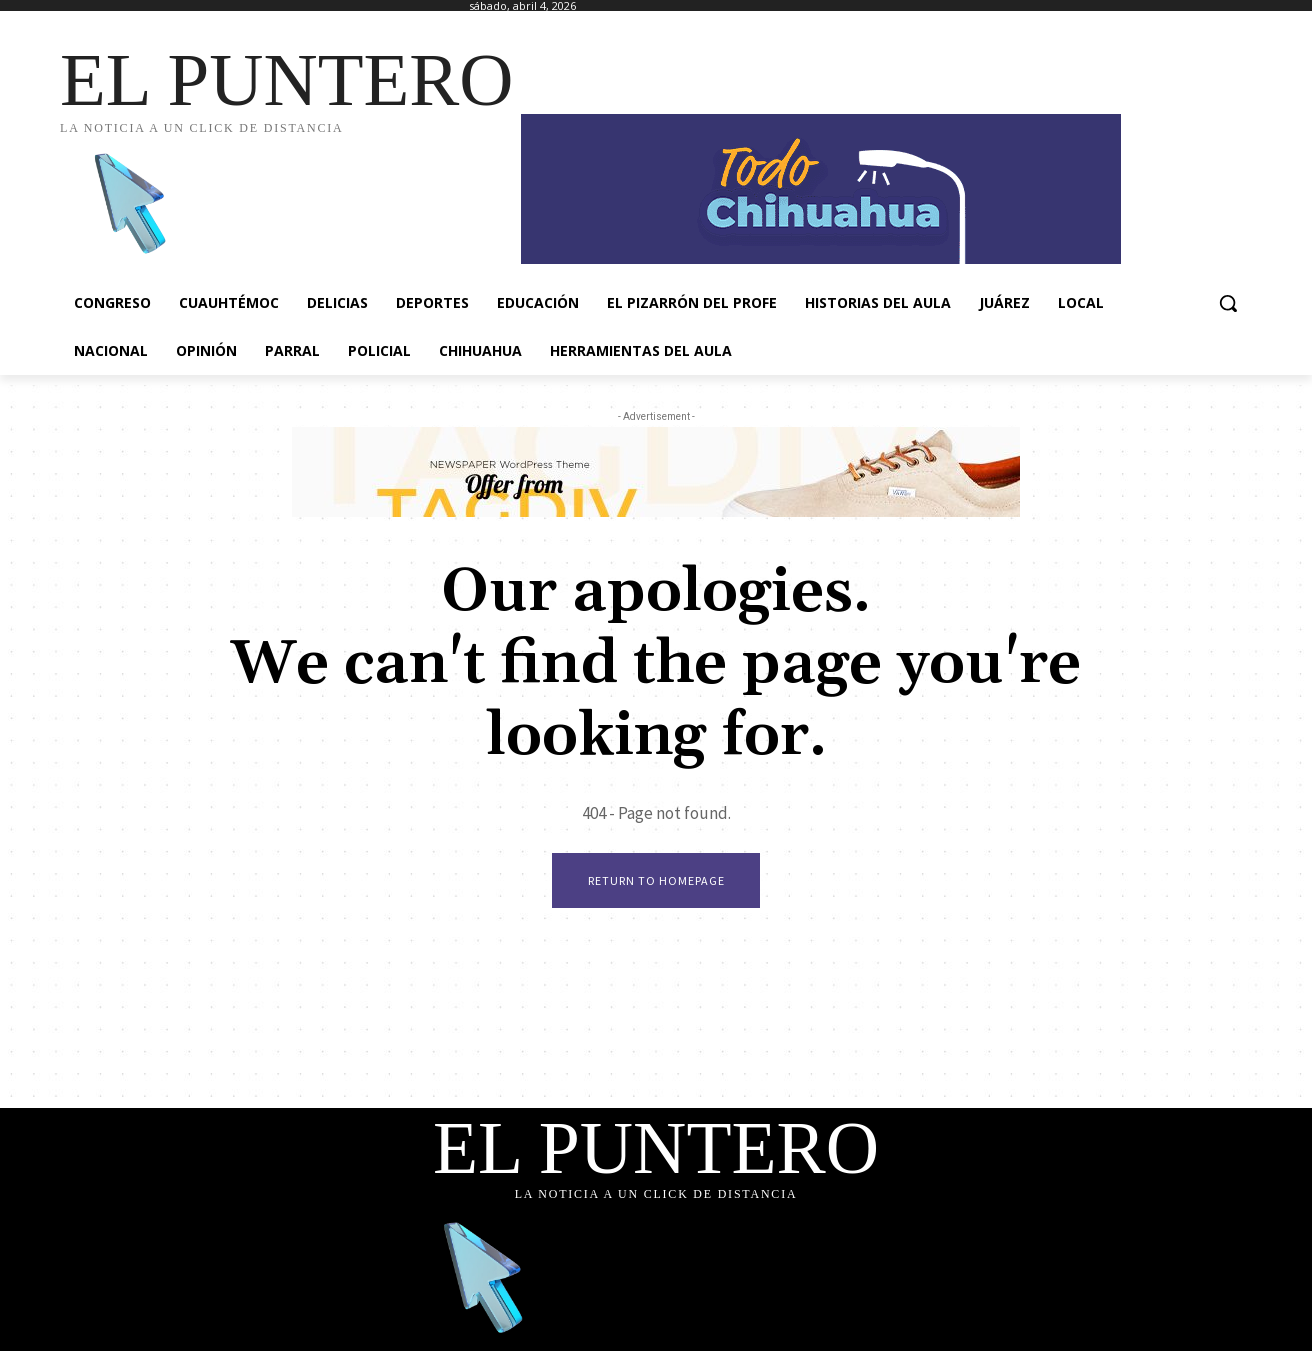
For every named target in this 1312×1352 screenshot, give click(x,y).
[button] (1228, 303)
